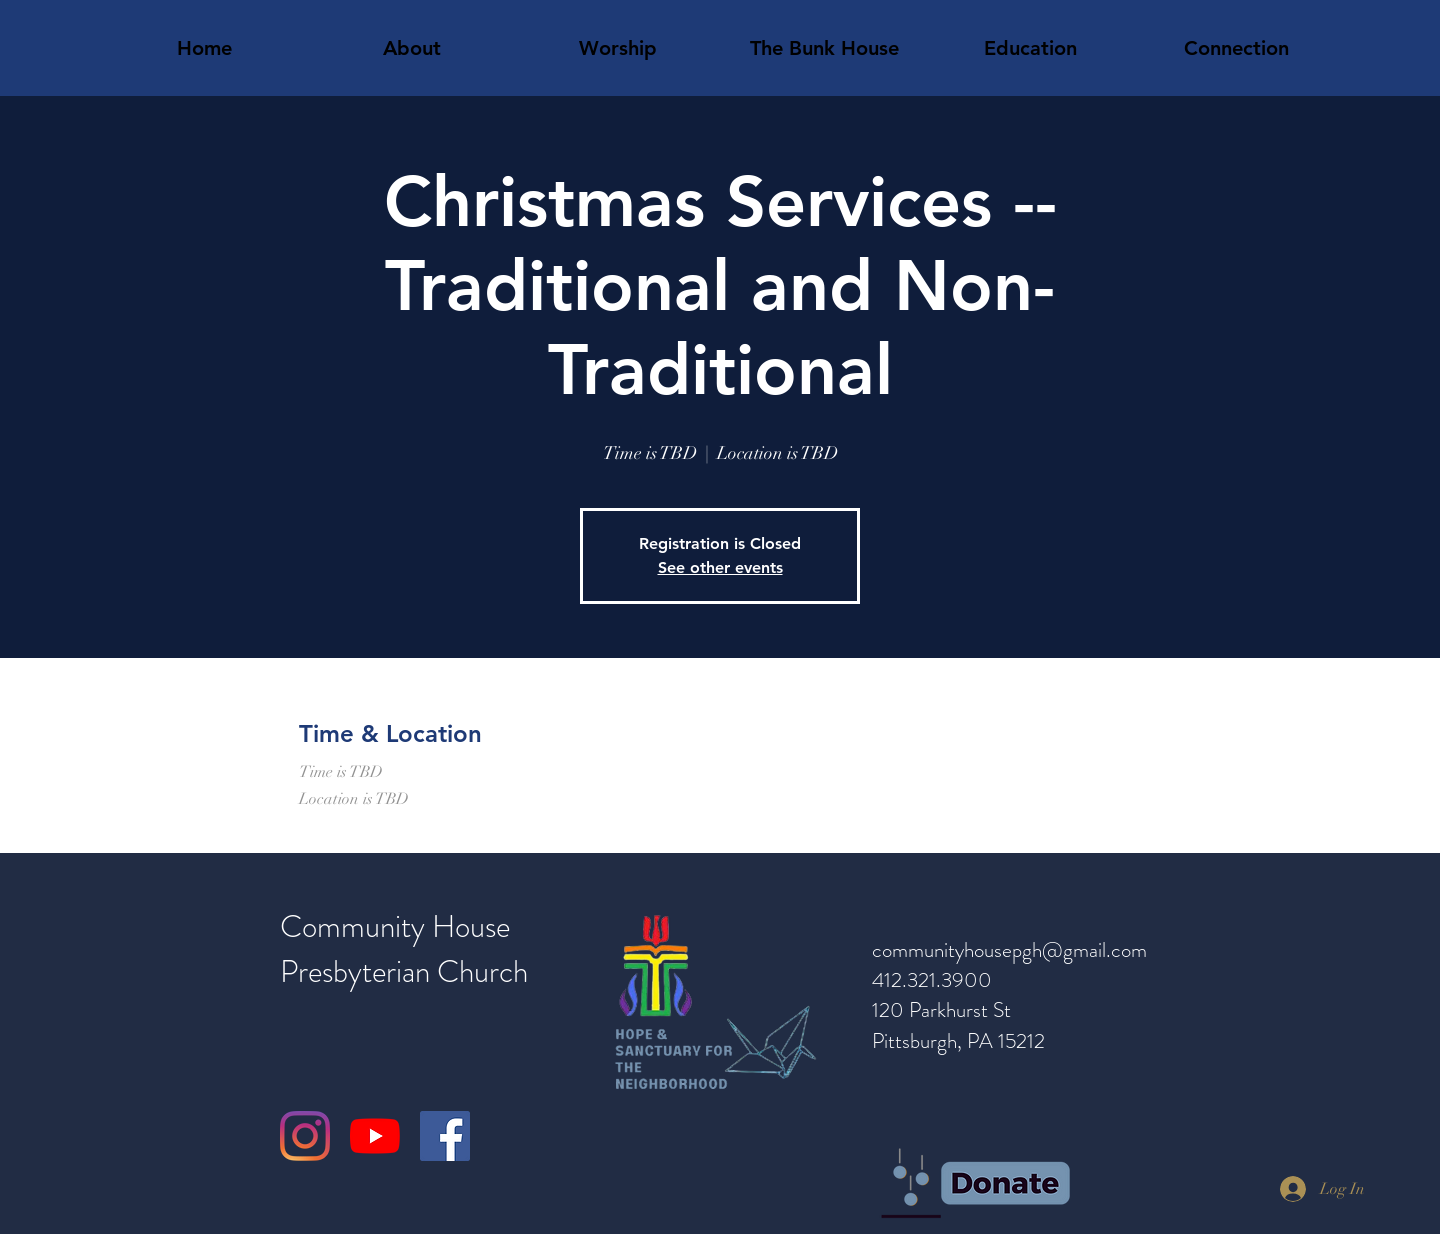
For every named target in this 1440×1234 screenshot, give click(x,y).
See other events (720, 567)
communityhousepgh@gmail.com (1009, 950)
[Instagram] (305, 1136)
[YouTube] (375, 1136)
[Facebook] (445, 1136)
